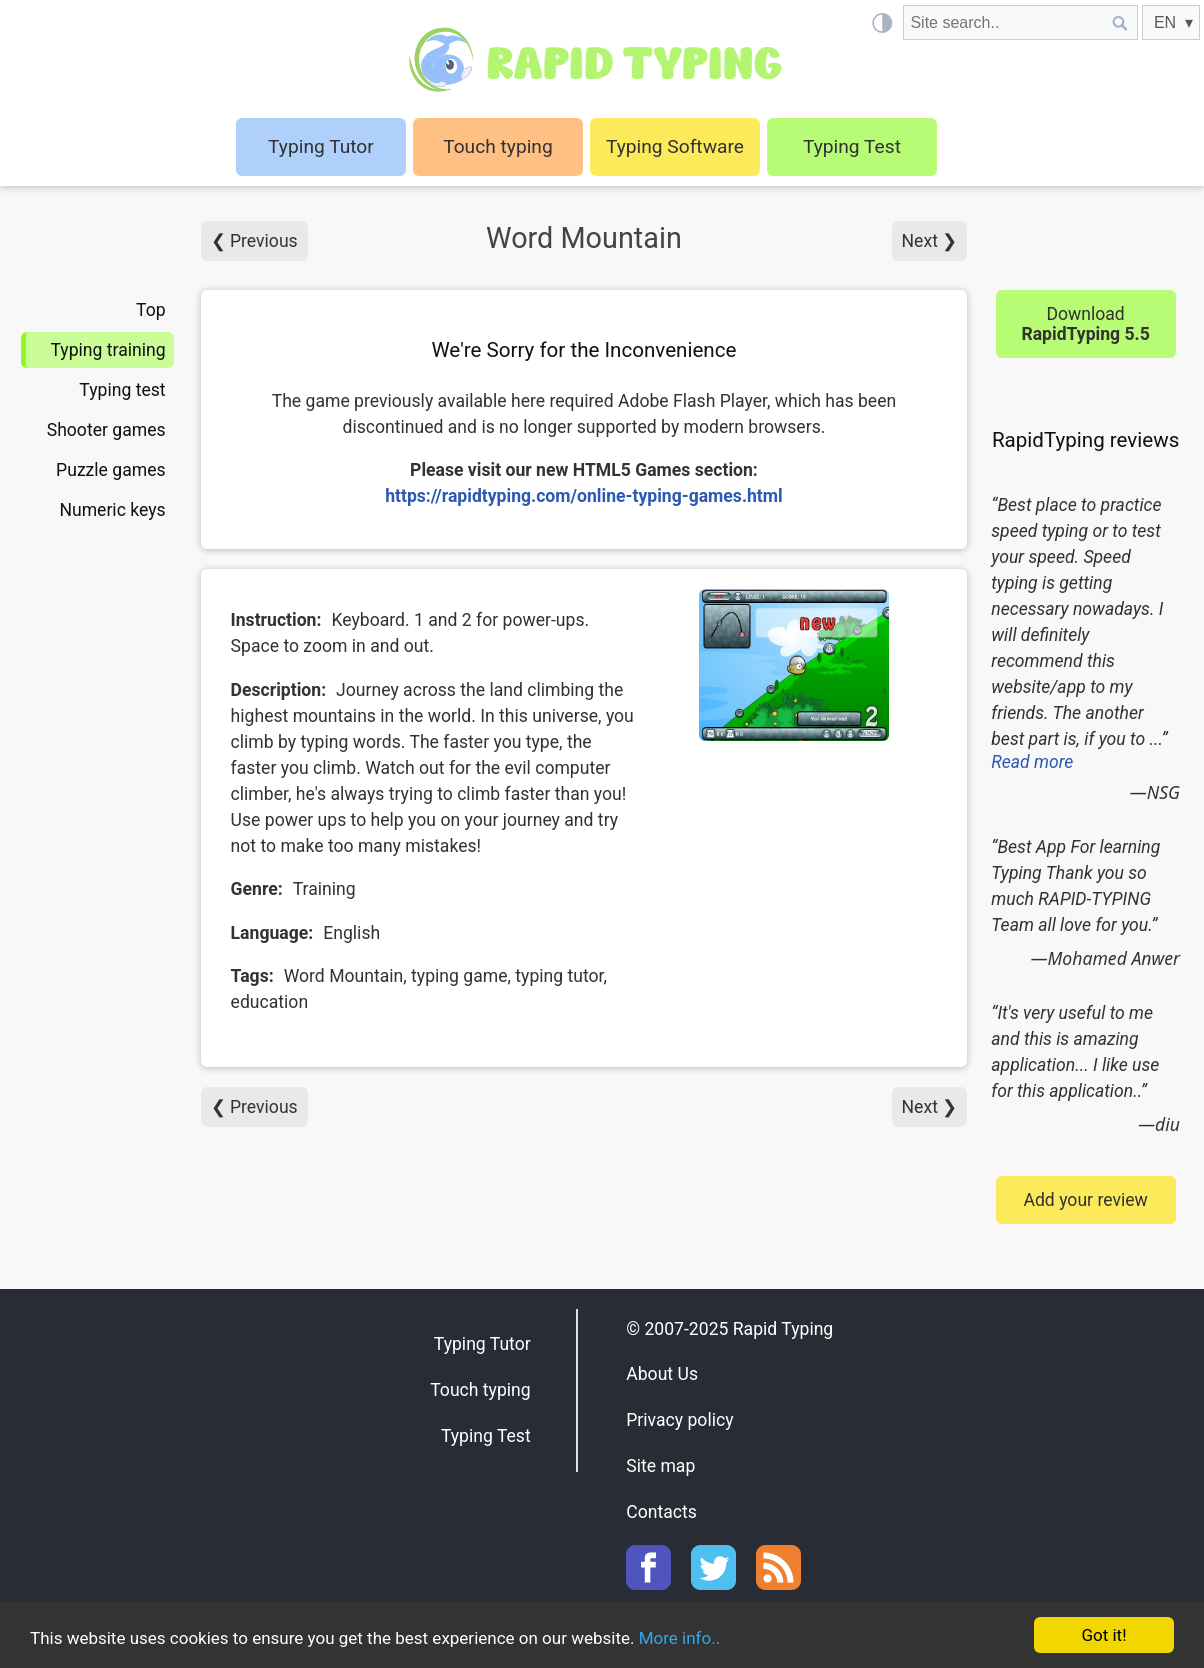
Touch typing (498, 146)
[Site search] (1003, 22)
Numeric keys (112, 510)
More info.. (679, 1638)
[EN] (1171, 22)
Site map (660, 1466)
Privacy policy (679, 1420)
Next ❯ (930, 241)
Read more (1032, 762)
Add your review (1085, 1200)
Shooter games (106, 430)
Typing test (122, 390)
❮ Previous (254, 241)
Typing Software (675, 146)
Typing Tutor (482, 1344)
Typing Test (852, 146)
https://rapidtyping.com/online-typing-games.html (584, 496)
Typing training (107, 350)
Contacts (661, 1512)
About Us (662, 1374)
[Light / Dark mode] (881, 22)
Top (151, 310)
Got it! (1103, 1635)
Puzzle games (111, 470)
